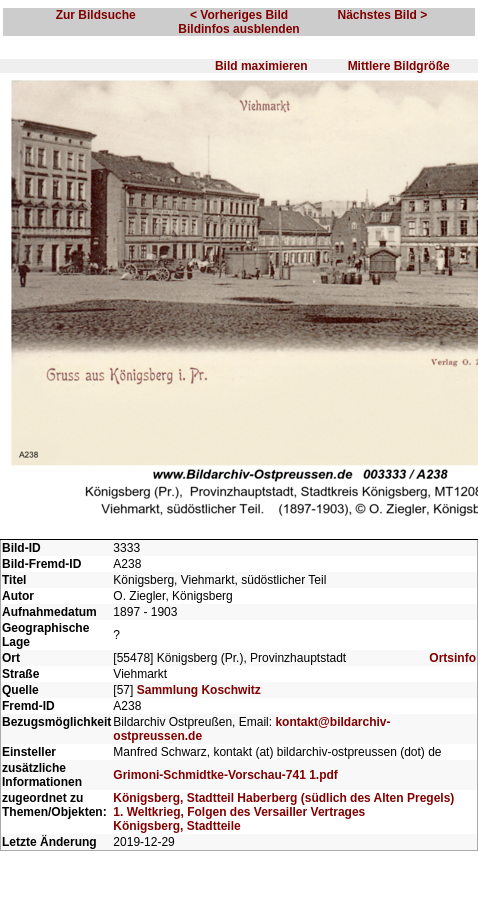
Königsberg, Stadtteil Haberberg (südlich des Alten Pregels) (283, 798)
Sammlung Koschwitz (199, 690)
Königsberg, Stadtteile (176, 826)
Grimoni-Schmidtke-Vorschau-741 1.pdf (225, 775)
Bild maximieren (261, 66)
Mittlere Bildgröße (399, 66)
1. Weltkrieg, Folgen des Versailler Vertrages (239, 812)
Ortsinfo (452, 658)
